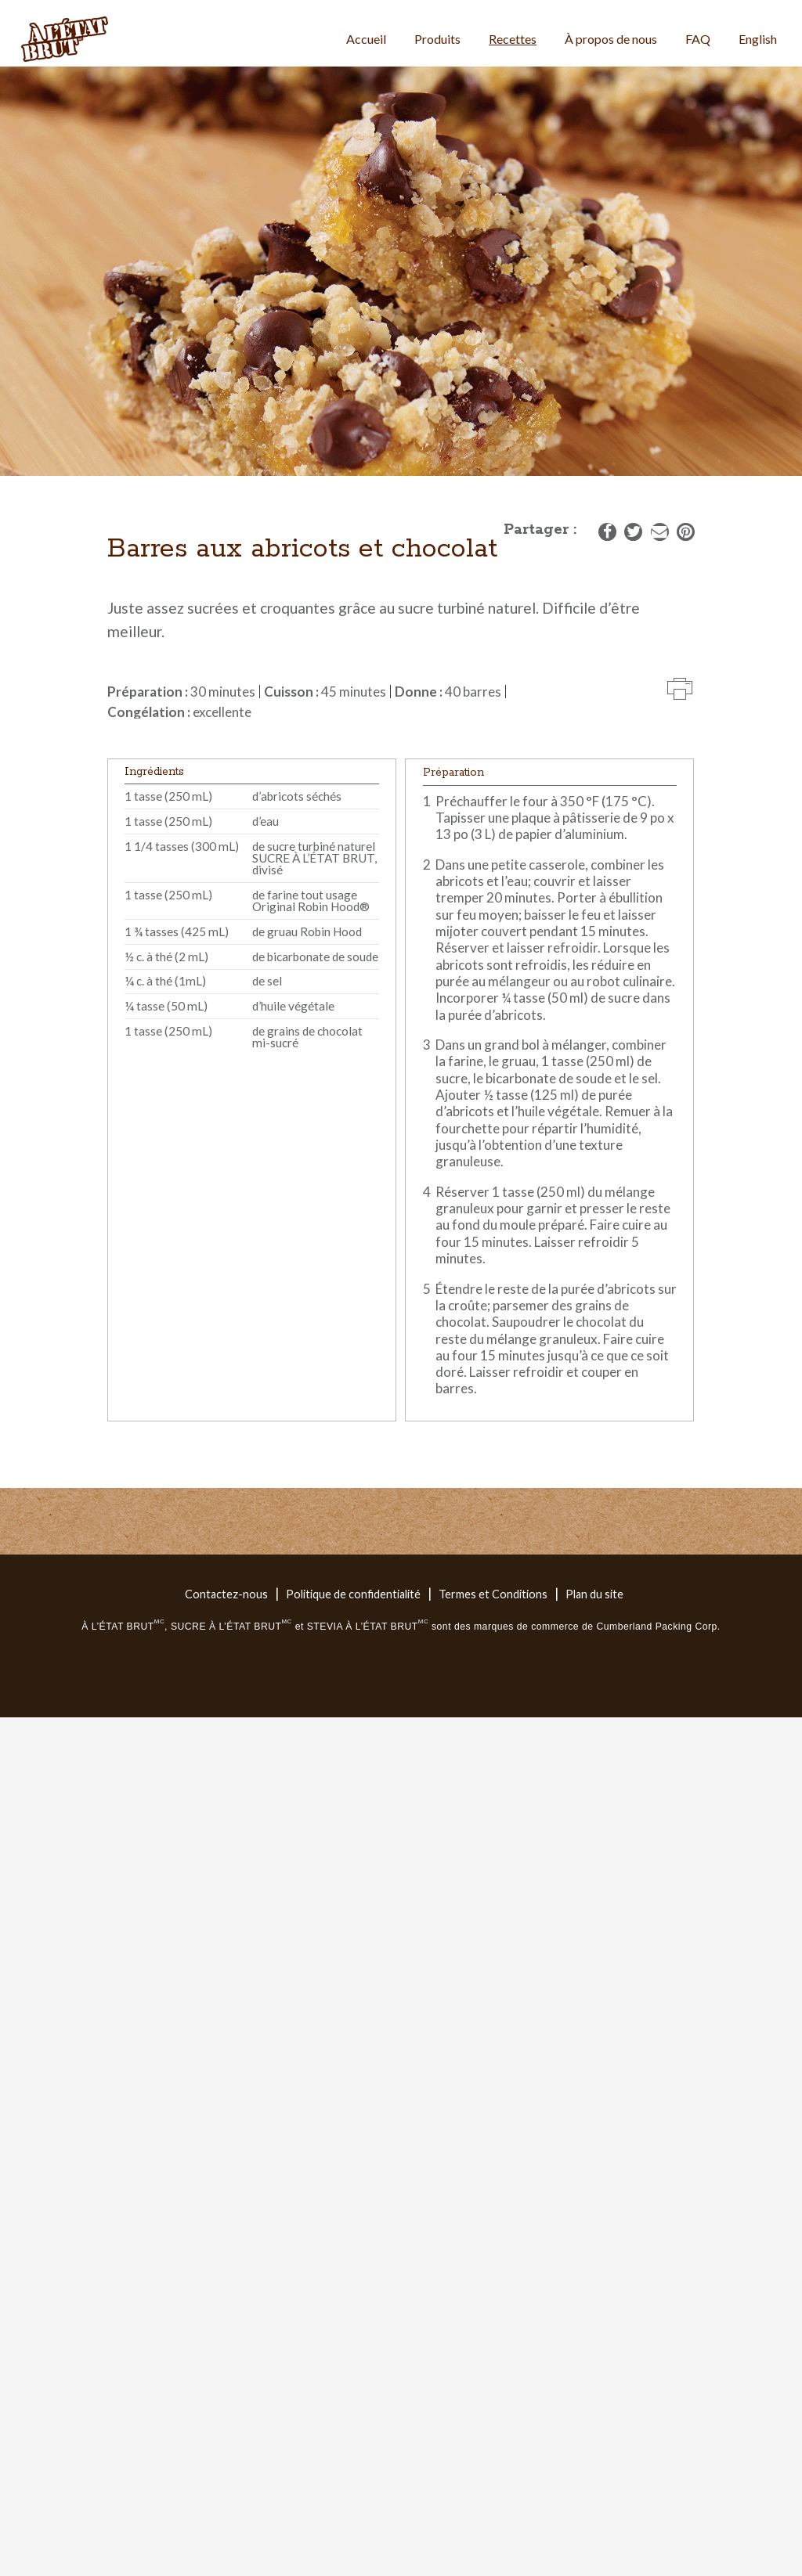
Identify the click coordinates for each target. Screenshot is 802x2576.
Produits (437, 38)
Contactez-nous (226, 1594)
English (758, 38)
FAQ (697, 38)
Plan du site (594, 1594)
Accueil (366, 38)
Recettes (512, 38)
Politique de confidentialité (353, 1594)
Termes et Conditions (493, 1594)
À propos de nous (611, 38)
